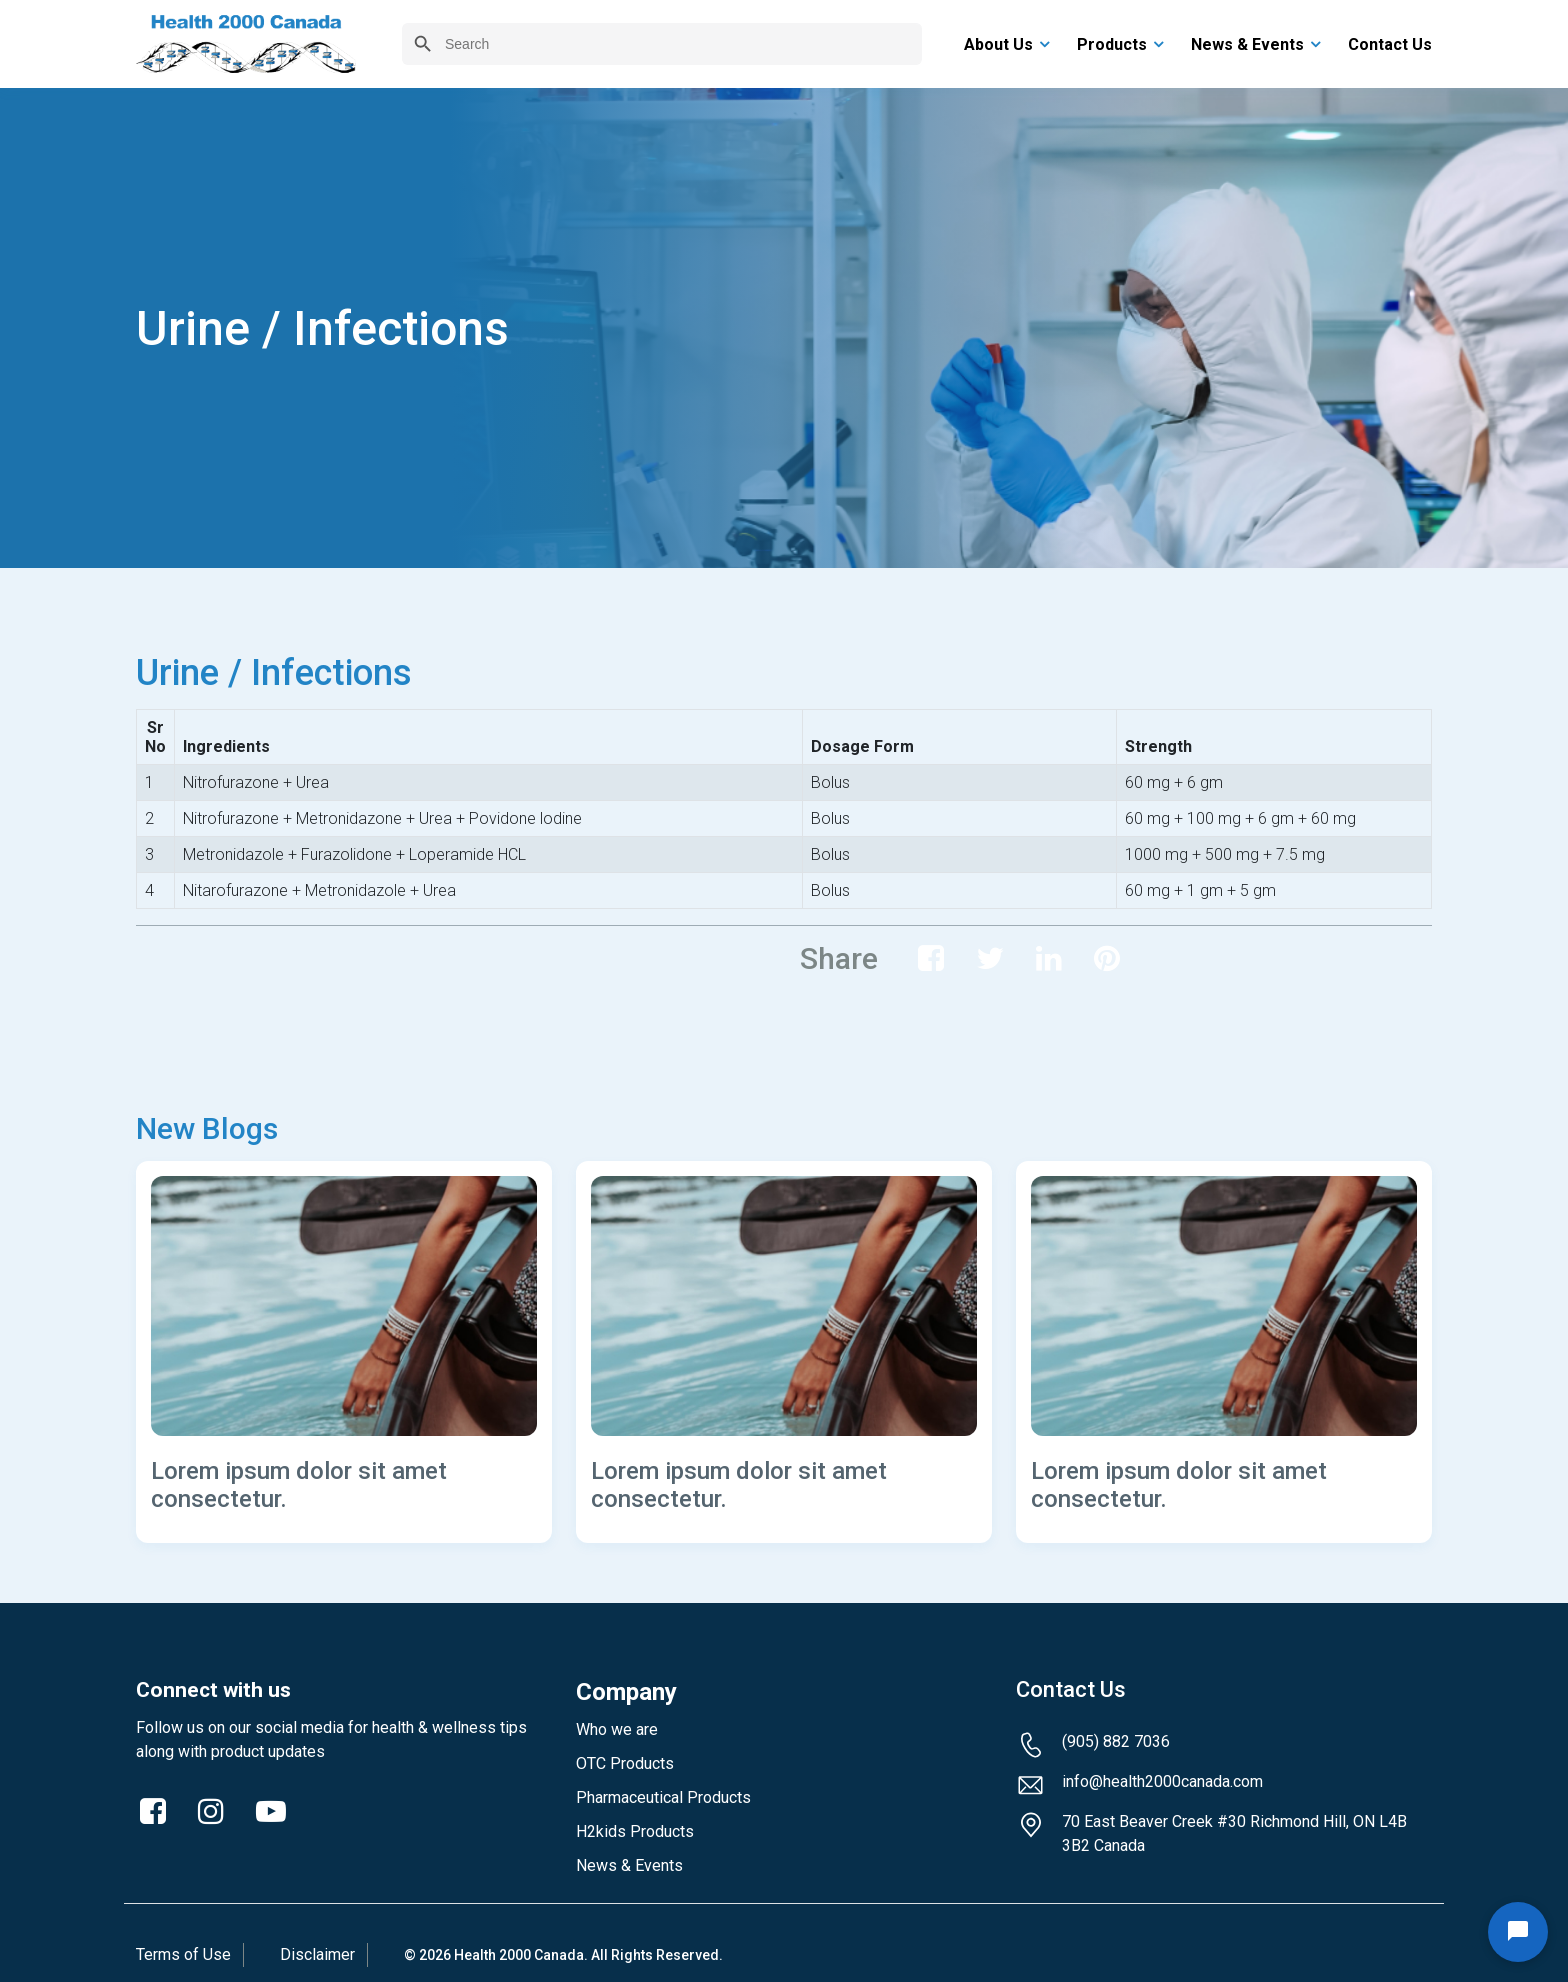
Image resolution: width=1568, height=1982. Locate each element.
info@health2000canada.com (1162, 1781)
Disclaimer (317, 1954)
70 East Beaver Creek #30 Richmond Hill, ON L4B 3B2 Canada (1234, 1833)
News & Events (629, 1865)
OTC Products (625, 1763)
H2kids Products (635, 1831)
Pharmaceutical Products (663, 1797)
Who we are (617, 1729)
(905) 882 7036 (1116, 1741)
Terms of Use (183, 1954)
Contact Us (1071, 1690)
